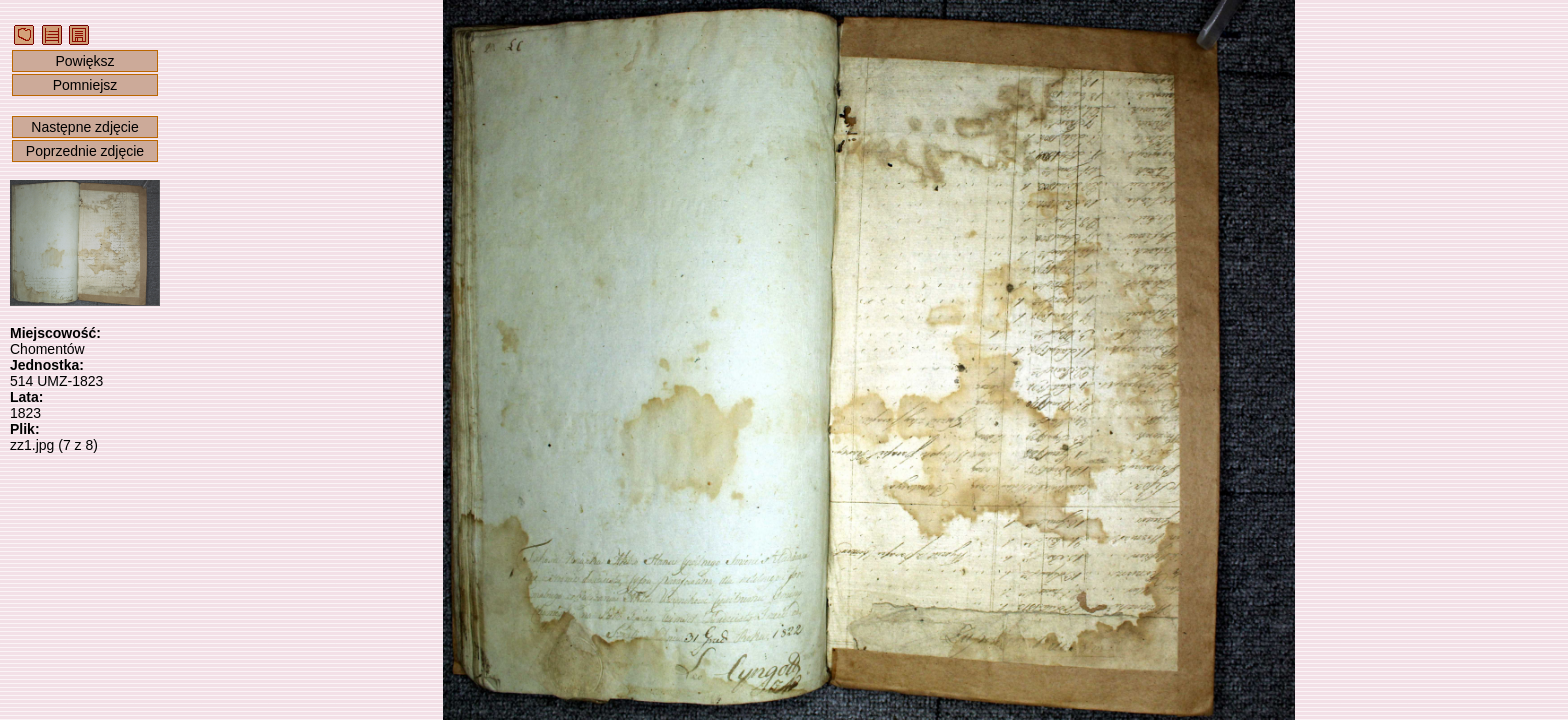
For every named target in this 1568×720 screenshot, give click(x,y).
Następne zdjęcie (84, 127)
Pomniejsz (85, 85)
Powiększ (84, 61)
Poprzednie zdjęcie (85, 151)
